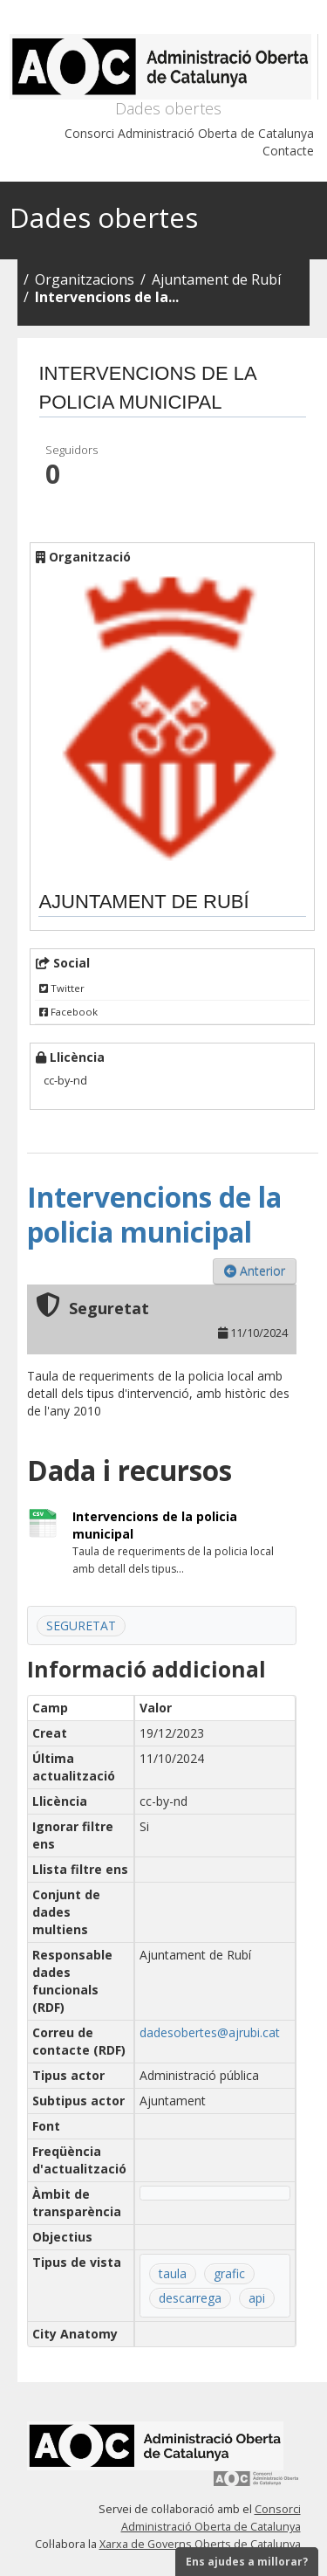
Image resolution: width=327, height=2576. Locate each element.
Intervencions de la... (107, 297)
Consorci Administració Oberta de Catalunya (189, 133)
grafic (229, 2273)
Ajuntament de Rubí (216, 279)
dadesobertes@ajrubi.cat (210, 2032)
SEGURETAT (81, 1625)
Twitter (62, 988)
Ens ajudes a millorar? (247, 2561)
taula (173, 2273)
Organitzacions (84, 279)
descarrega (190, 2298)
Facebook (68, 1011)
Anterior (254, 1271)
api (257, 2298)
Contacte (288, 150)
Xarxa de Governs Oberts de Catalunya (200, 2544)
